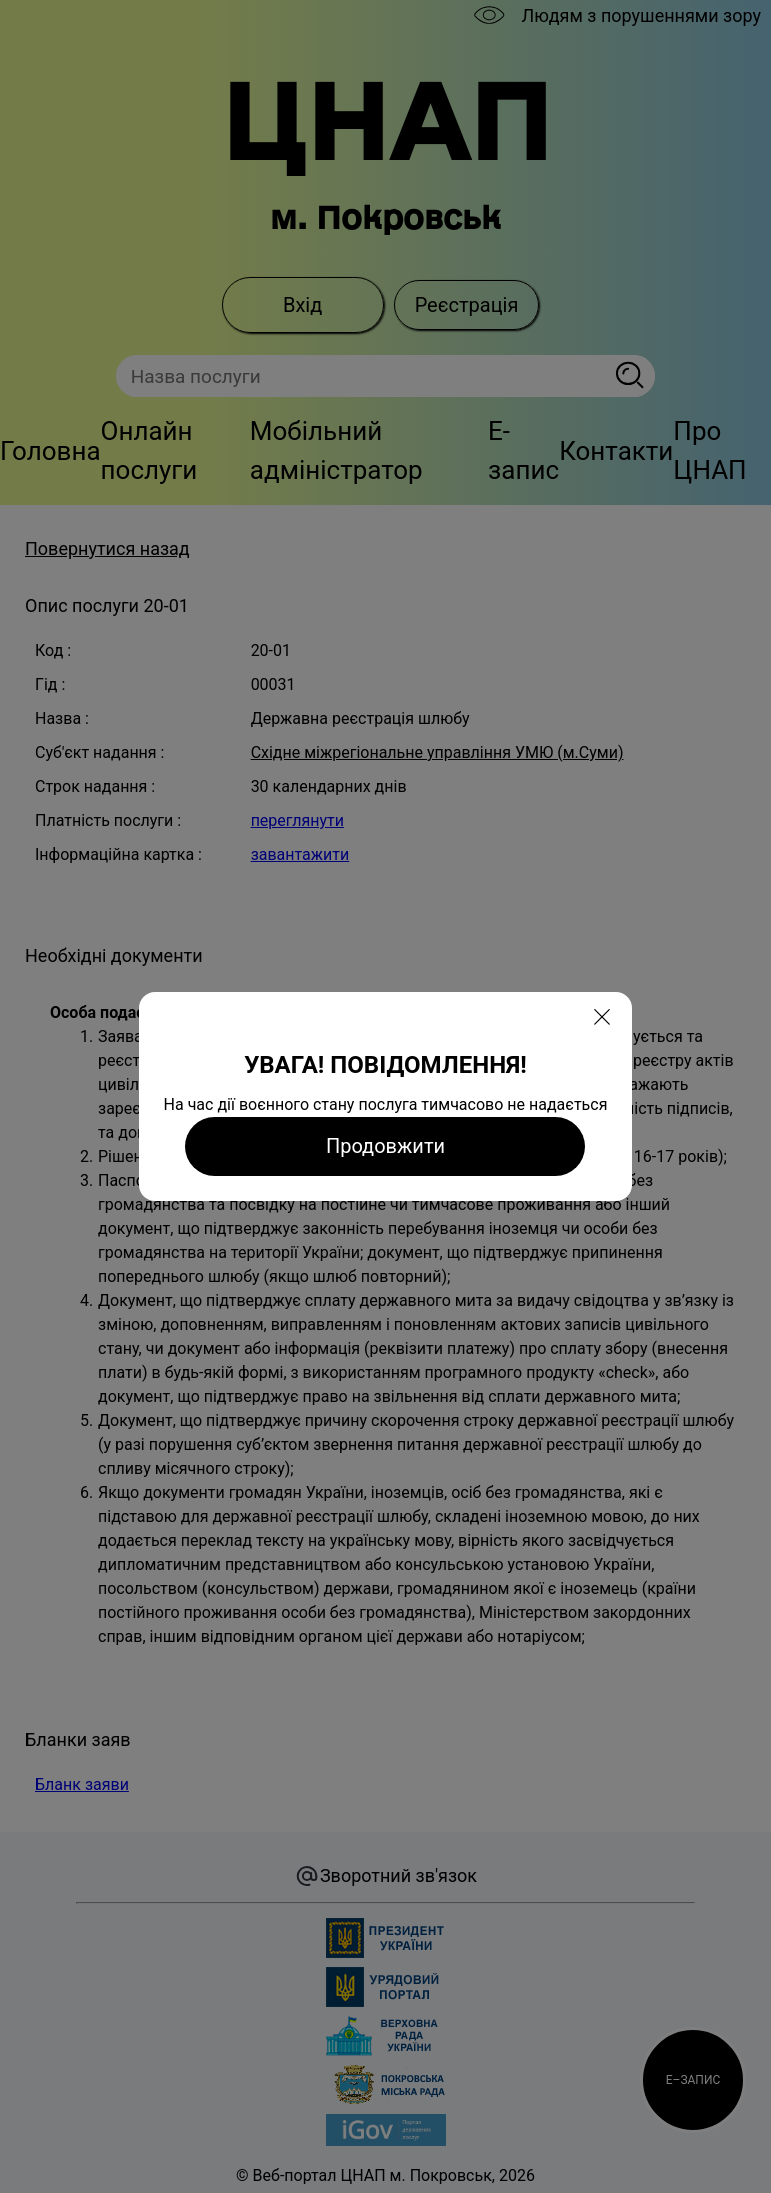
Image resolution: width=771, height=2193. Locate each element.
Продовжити (385, 1146)
